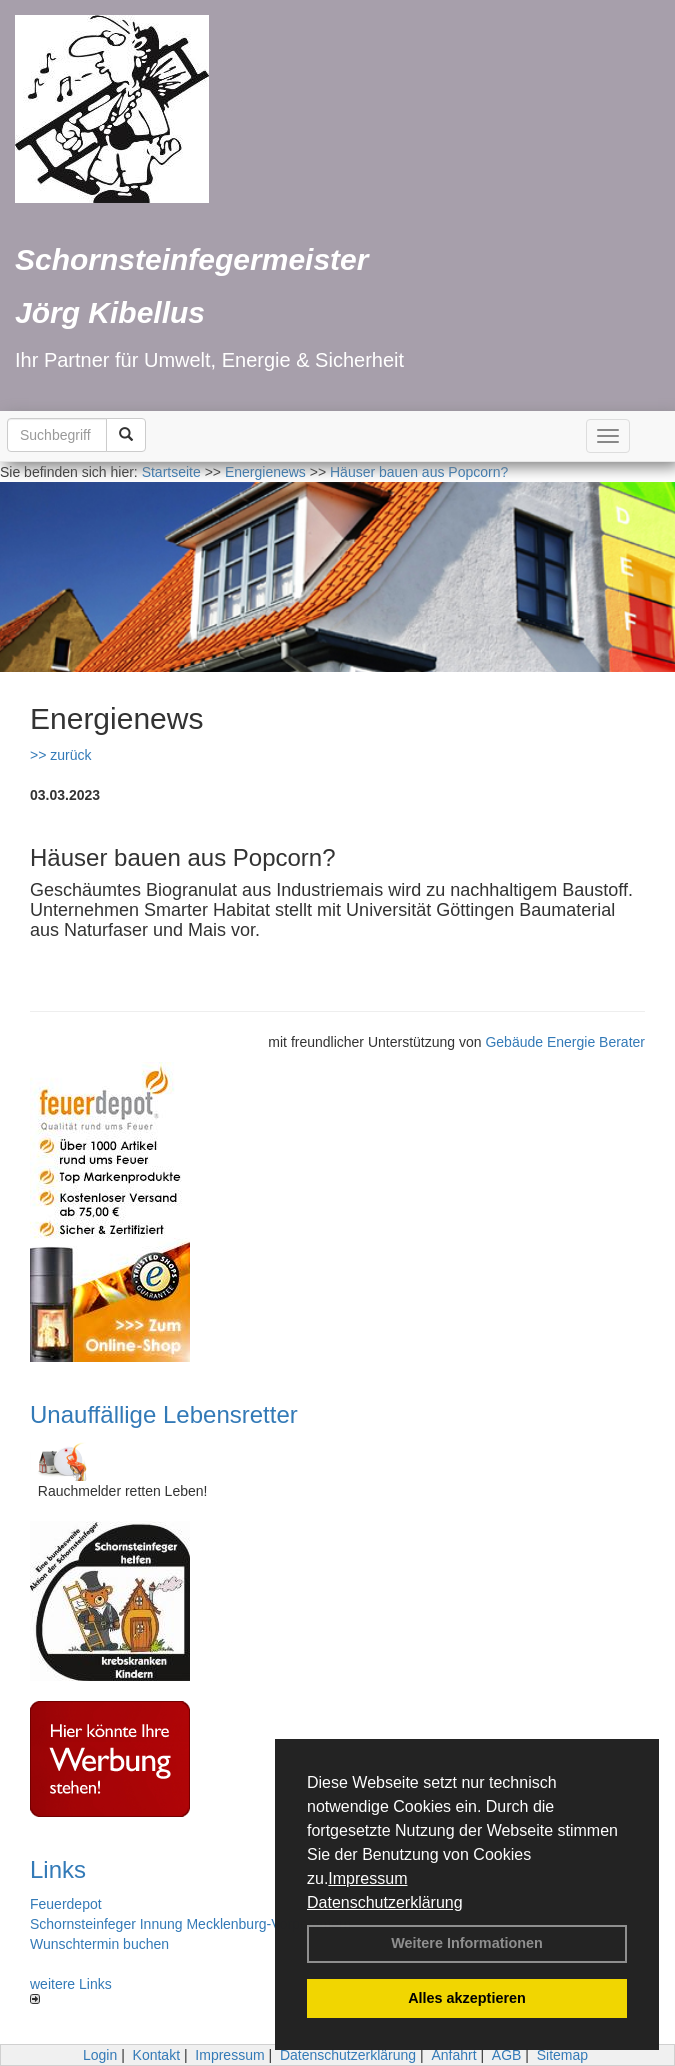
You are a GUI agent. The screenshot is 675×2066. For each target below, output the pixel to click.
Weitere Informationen (467, 1943)
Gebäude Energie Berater (565, 1042)
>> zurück (60, 755)
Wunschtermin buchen (99, 1944)
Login (100, 2055)
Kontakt (156, 2055)
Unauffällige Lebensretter (164, 1414)
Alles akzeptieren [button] (467, 1998)
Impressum (367, 1878)
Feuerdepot (66, 1904)
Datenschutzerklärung (385, 1902)
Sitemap (562, 2055)
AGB (507, 2055)
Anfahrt (453, 2055)
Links (58, 1869)
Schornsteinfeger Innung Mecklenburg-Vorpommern (190, 1924)
